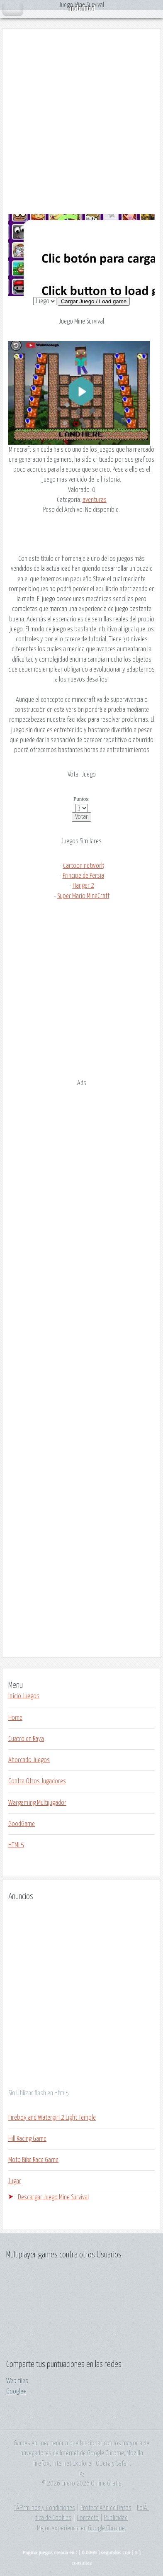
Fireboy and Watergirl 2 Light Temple (52, 2117)
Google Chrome (106, 2528)
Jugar (14, 2181)
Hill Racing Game (27, 2138)
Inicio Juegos (23, 1696)
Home (15, 1717)
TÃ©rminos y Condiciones (44, 2508)
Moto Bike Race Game (33, 2160)
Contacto (88, 2518)
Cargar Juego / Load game (94, 301)
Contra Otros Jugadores (37, 1781)
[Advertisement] (81, 122)
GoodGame (21, 1824)
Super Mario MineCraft (83, 896)
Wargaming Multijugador (37, 1802)
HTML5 (16, 1845)
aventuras (95, 500)
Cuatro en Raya (26, 1739)
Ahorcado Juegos (29, 1760)
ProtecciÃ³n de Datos (105, 2508)
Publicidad (116, 2518)
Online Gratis (106, 2483)
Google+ (16, 2391)
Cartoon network (83, 865)
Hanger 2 (83, 885)
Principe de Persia (83, 875)
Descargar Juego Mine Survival (53, 2197)
